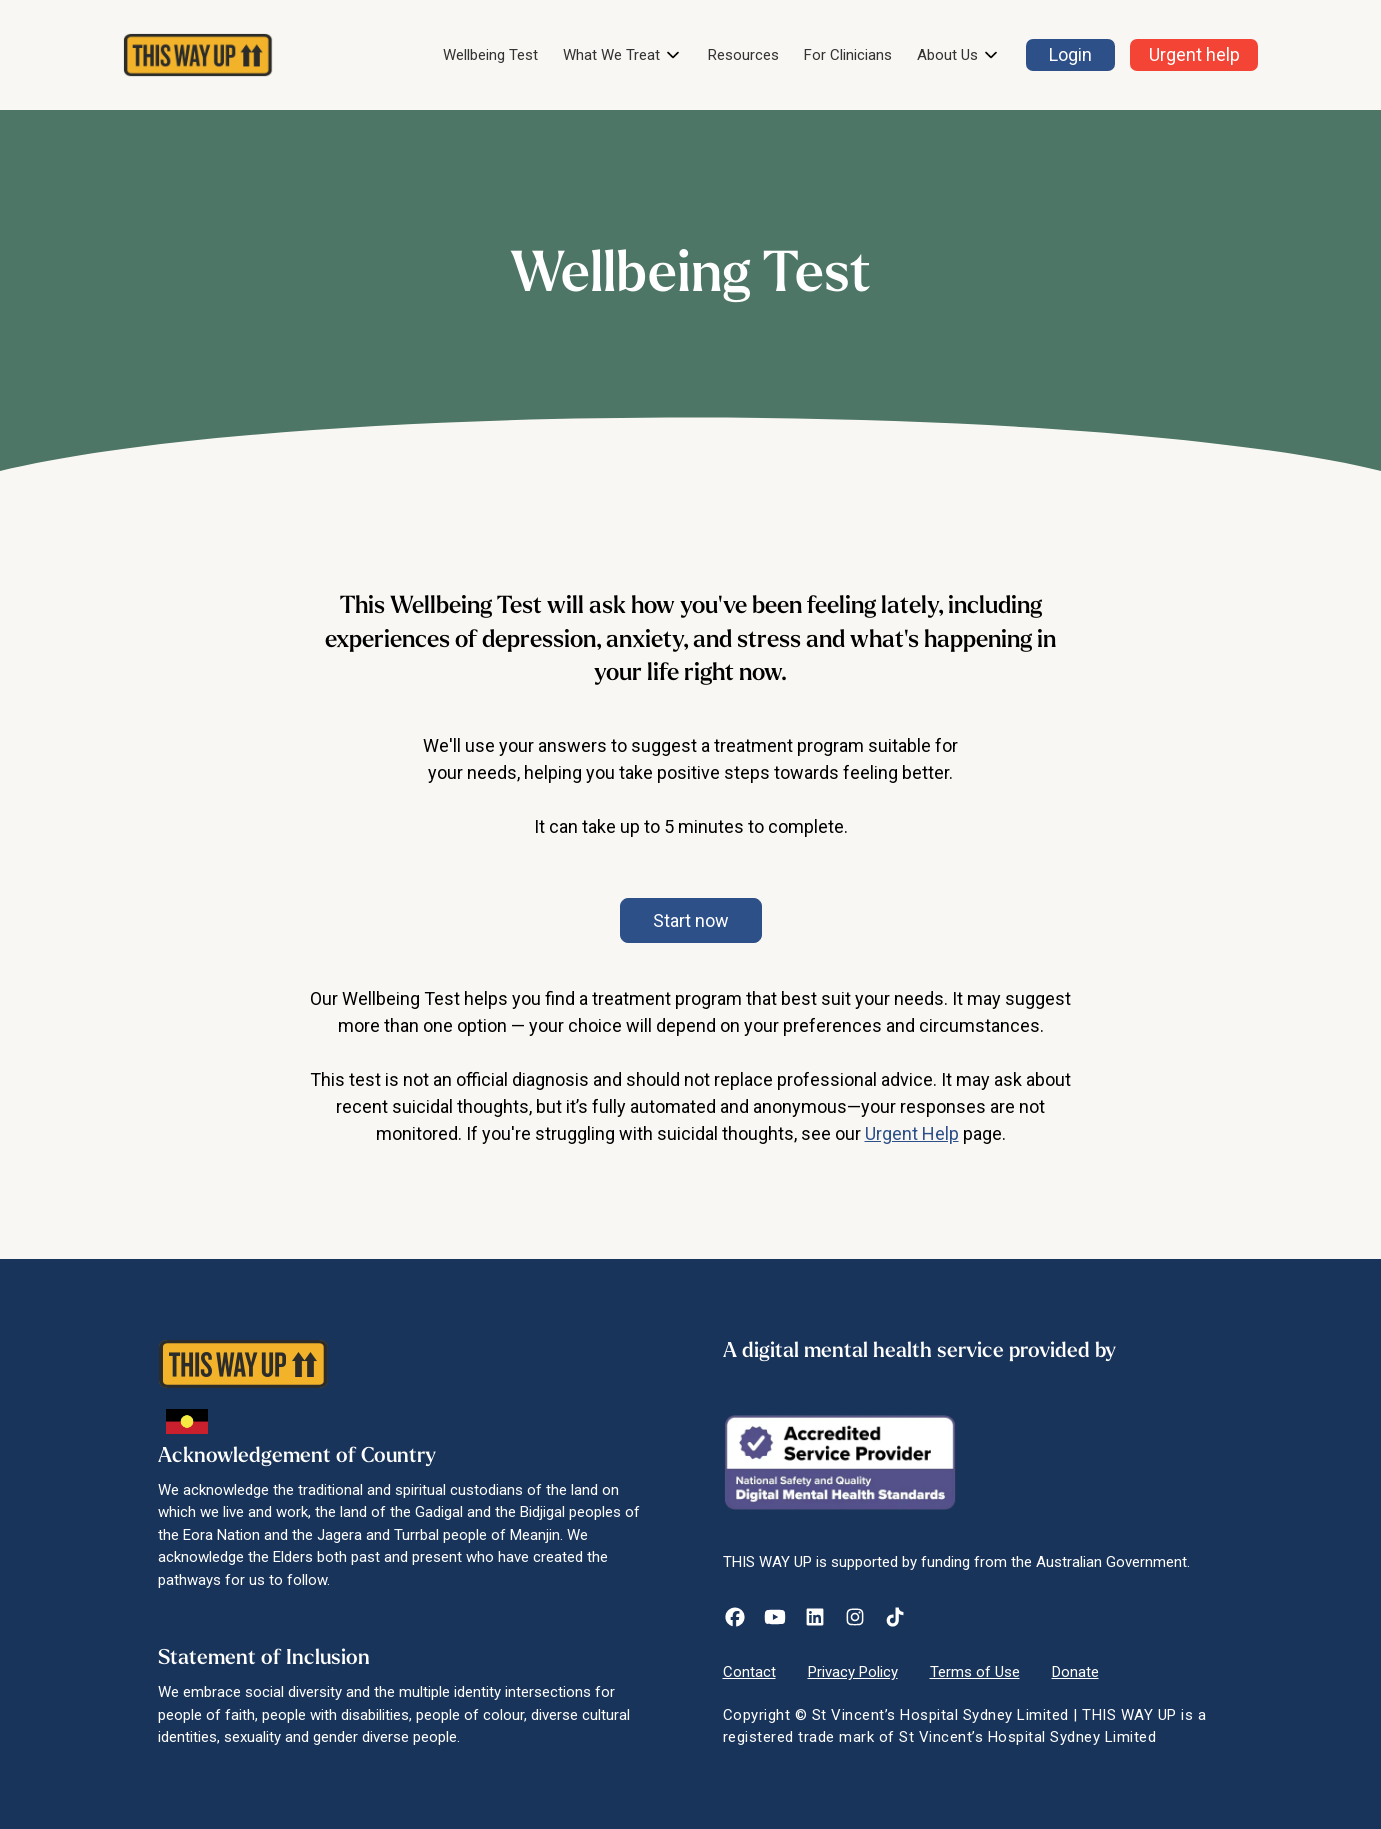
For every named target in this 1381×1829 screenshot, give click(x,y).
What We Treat (611, 55)
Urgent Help (912, 1133)
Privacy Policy (853, 1672)
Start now (691, 920)
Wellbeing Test (490, 55)
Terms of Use (975, 1672)
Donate (1075, 1672)
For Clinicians (848, 55)
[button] (623, 55)
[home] (198, 55)
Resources (743, 55)
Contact (749, 1672)
